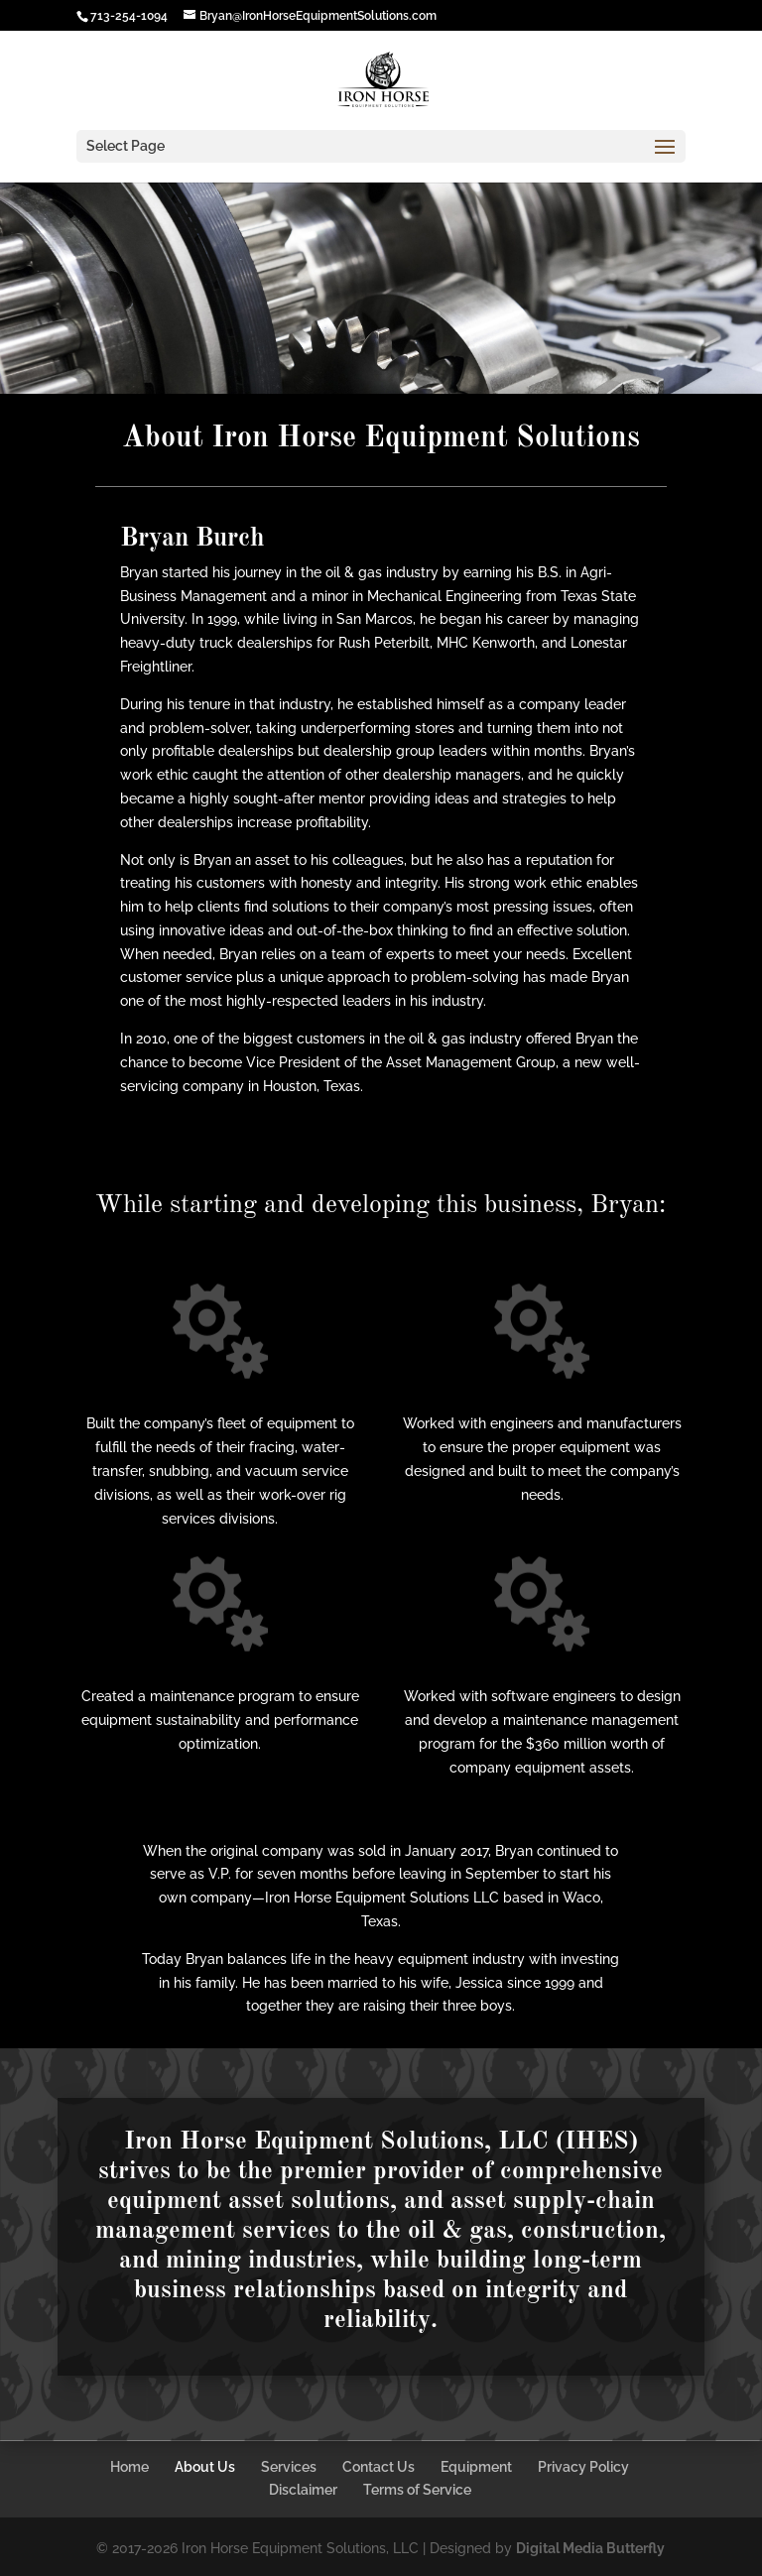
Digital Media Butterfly (590, 2548)
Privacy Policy (583, 2467)
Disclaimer (303, 2490)
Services (289, 2467)
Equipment (476, 2467)
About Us (205, 2467)
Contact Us (378, 2467)
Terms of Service (417, 2490)
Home (129, 2467)
